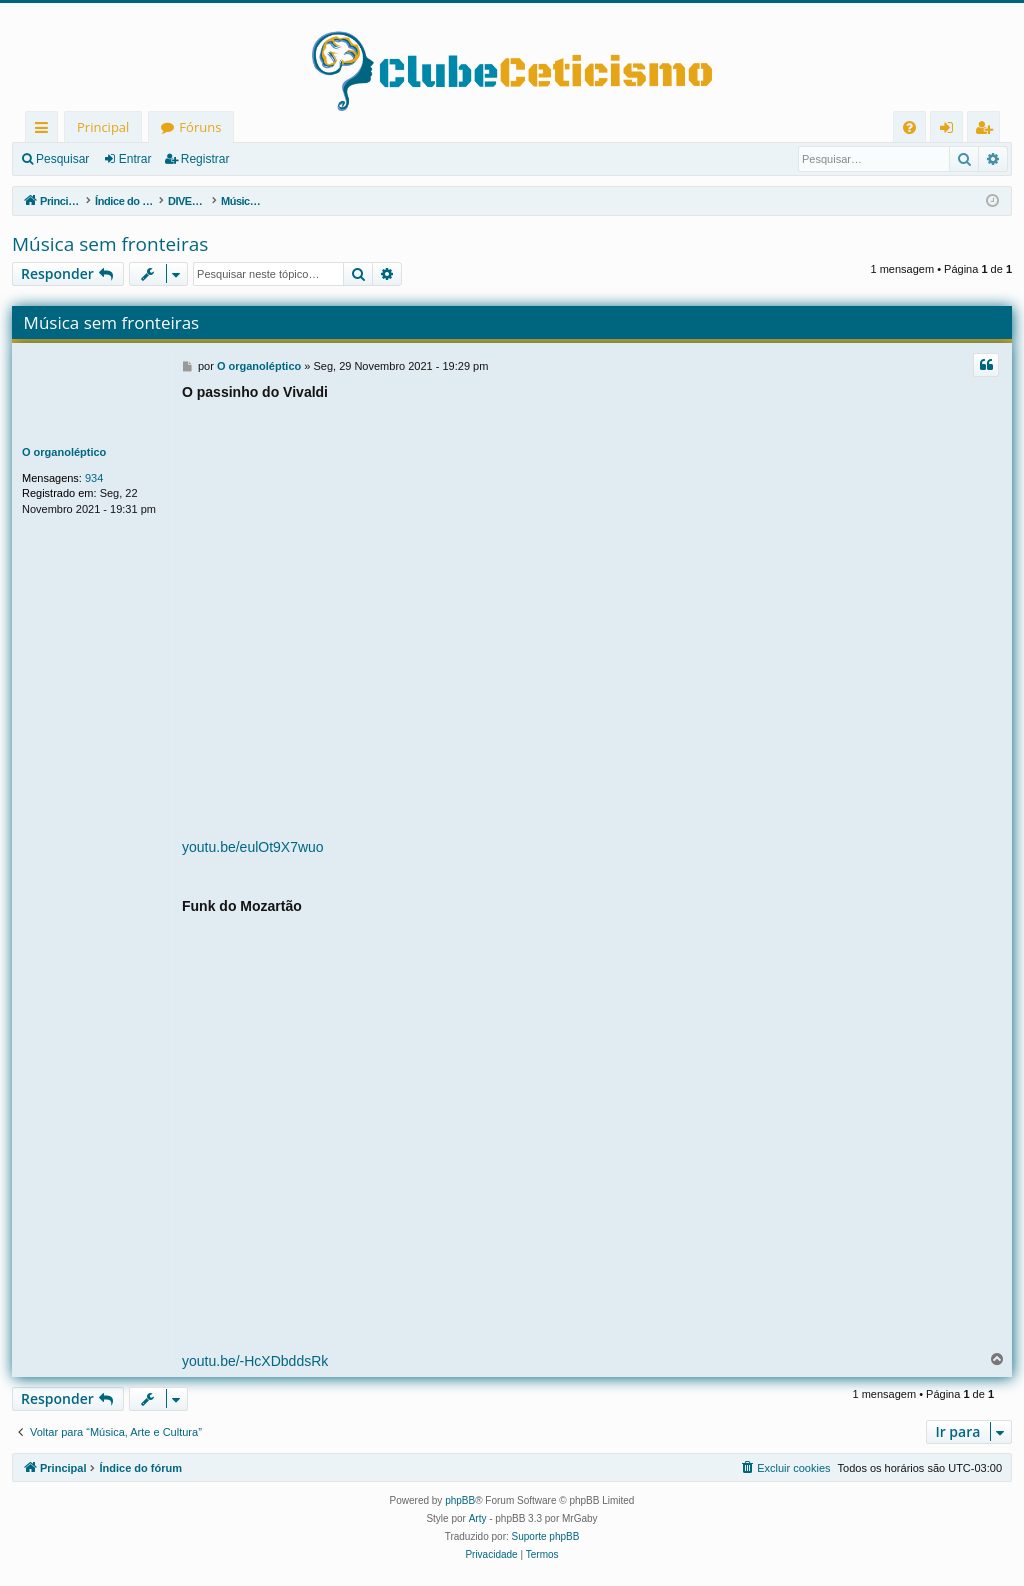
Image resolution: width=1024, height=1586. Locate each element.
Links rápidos (45, 130)
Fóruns (200, 127)
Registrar (205, 159)
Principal (103, 127)
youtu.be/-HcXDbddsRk (255, 1361)
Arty (478, 1518)
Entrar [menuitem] (951, 130)
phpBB (460, 1500)
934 (94, 478)
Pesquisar (62, 159)
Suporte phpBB (546, 1536)
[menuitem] (909, 127)
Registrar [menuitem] (988, 130)
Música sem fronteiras (110, 244)
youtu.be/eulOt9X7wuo (253, 847)
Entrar (135, 159)
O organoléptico (64, 452)
